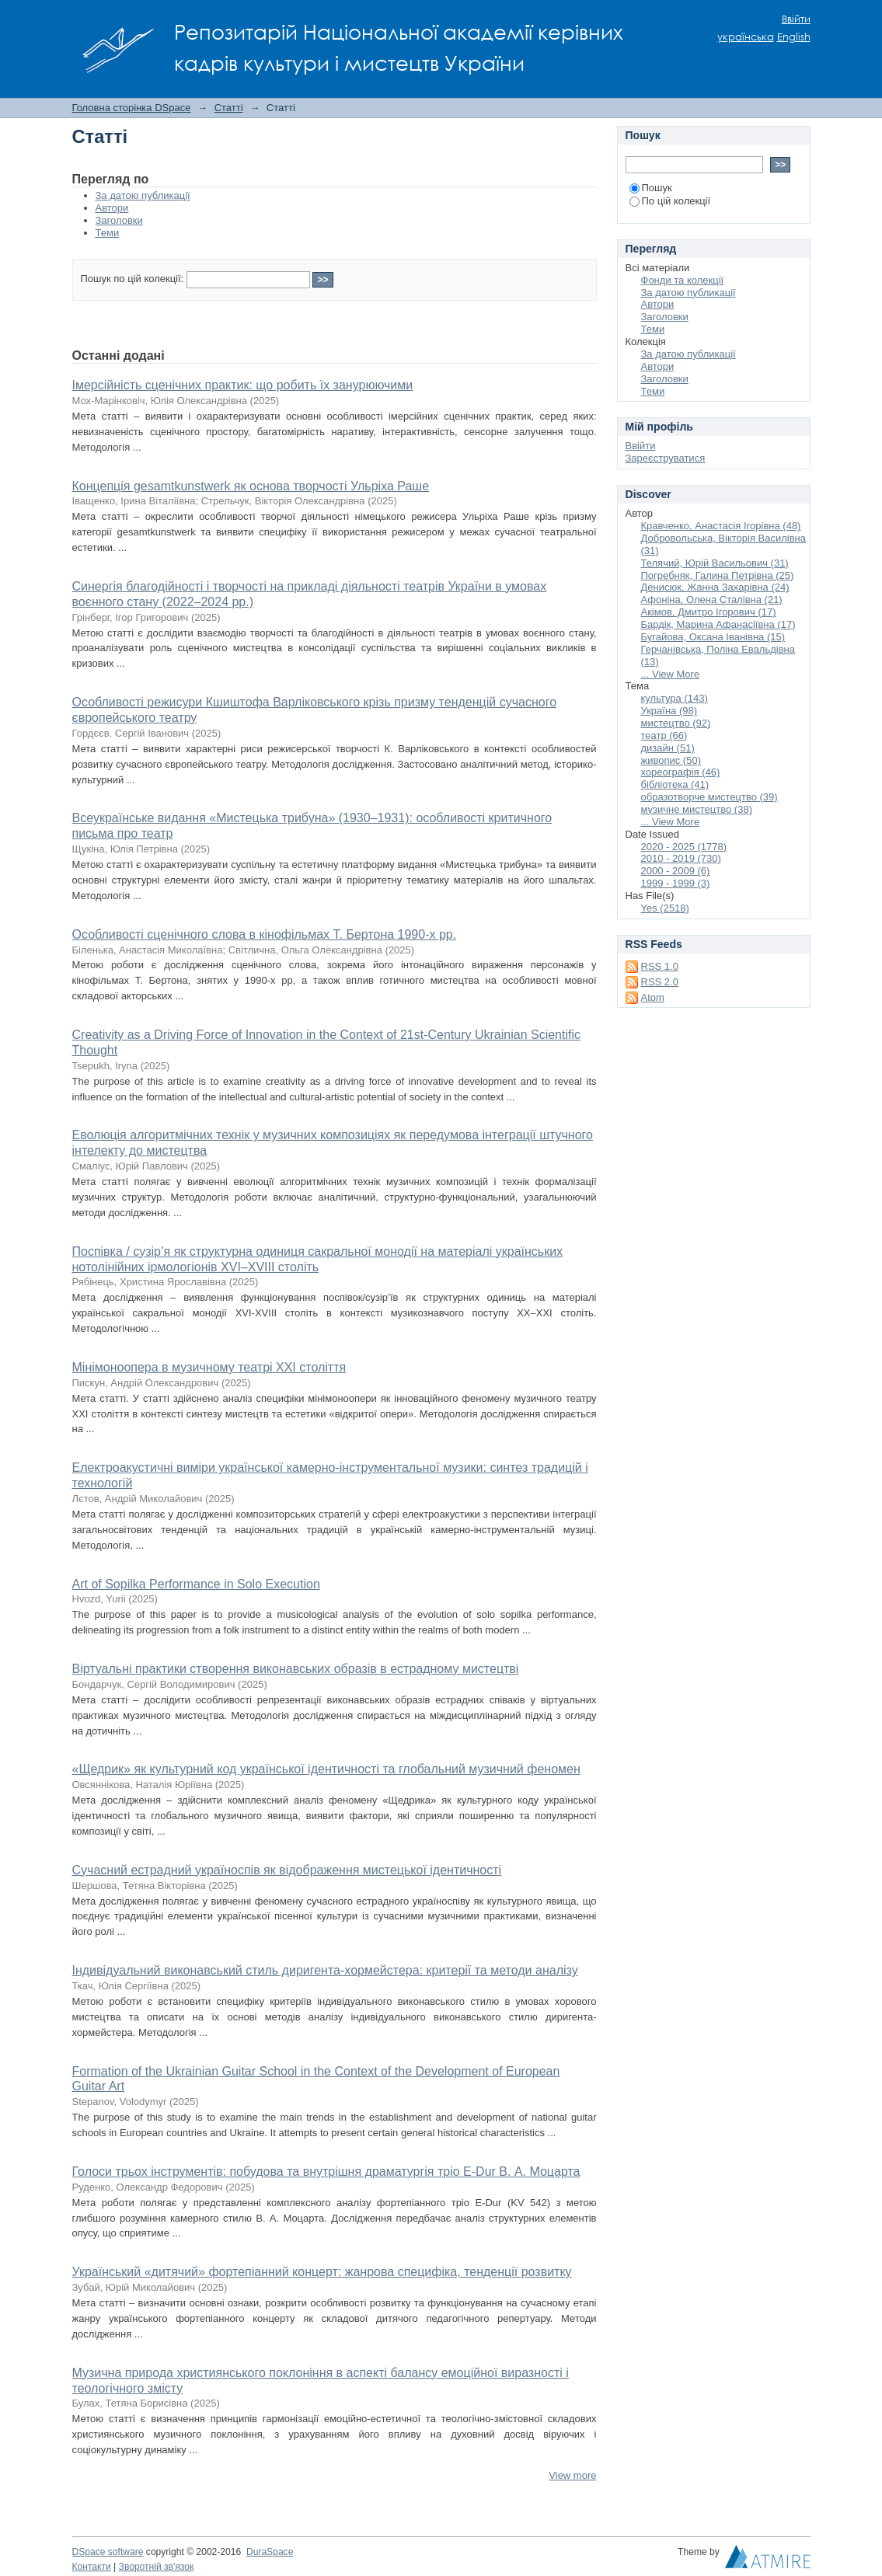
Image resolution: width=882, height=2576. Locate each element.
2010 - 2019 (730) (681, 858)
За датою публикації (143, 195)
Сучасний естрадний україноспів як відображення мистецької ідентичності (287, 1870)
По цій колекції (670, 201)
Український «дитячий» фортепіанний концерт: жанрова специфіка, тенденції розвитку (322, 2271)
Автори (112, 208)
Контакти (91, 2566)
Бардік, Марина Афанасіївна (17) (718, 624)
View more (572, 2475)
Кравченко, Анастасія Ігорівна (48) (721, 526)
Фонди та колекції (682, 280)
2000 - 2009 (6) (675, 871)
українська (745, 37)
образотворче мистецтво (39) (709, 797)
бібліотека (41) (675, 784)
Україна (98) (669, 710)
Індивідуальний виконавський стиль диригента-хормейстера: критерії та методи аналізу (325, 1970)
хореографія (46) (680, 772)
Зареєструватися (666, 458)
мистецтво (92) (676, 723)
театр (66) (664, 735)
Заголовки (119, 220)
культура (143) (674, 698)
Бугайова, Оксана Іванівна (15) (713, 637)
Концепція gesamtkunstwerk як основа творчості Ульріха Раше (251, 486)
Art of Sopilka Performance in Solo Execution (196, 1584)
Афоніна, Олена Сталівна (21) (712, 599)
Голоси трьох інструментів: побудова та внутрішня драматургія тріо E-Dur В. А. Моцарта (326, 2171)
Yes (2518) (665, 908)
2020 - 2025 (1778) (684, 846)
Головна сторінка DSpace (131, 107)
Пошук (650, 187)
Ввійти (796, 19)
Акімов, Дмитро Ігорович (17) (708, 612)
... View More (670, 674)
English (794, 37)
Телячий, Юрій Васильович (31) (715, 563)
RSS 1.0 (659, 966)
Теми (108, 233)
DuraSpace (269, 2551)
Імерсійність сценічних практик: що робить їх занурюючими (242, 385)
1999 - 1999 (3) (675, 883)
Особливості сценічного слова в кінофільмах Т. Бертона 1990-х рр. (264, 934)
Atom (652, 997)
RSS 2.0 (659, 982)
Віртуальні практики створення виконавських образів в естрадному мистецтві (295, 1668)
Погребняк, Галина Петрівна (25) (717, 575)
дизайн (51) (668, 748)
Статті (228, 107)
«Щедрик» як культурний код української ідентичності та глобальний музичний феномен (326, 1769)
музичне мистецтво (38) (696, 809)
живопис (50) (671, 760)
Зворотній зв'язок (156, 2566)
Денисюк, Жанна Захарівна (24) (715, 587)
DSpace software (108, 2551)
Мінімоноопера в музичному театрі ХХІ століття (209, 1367)
